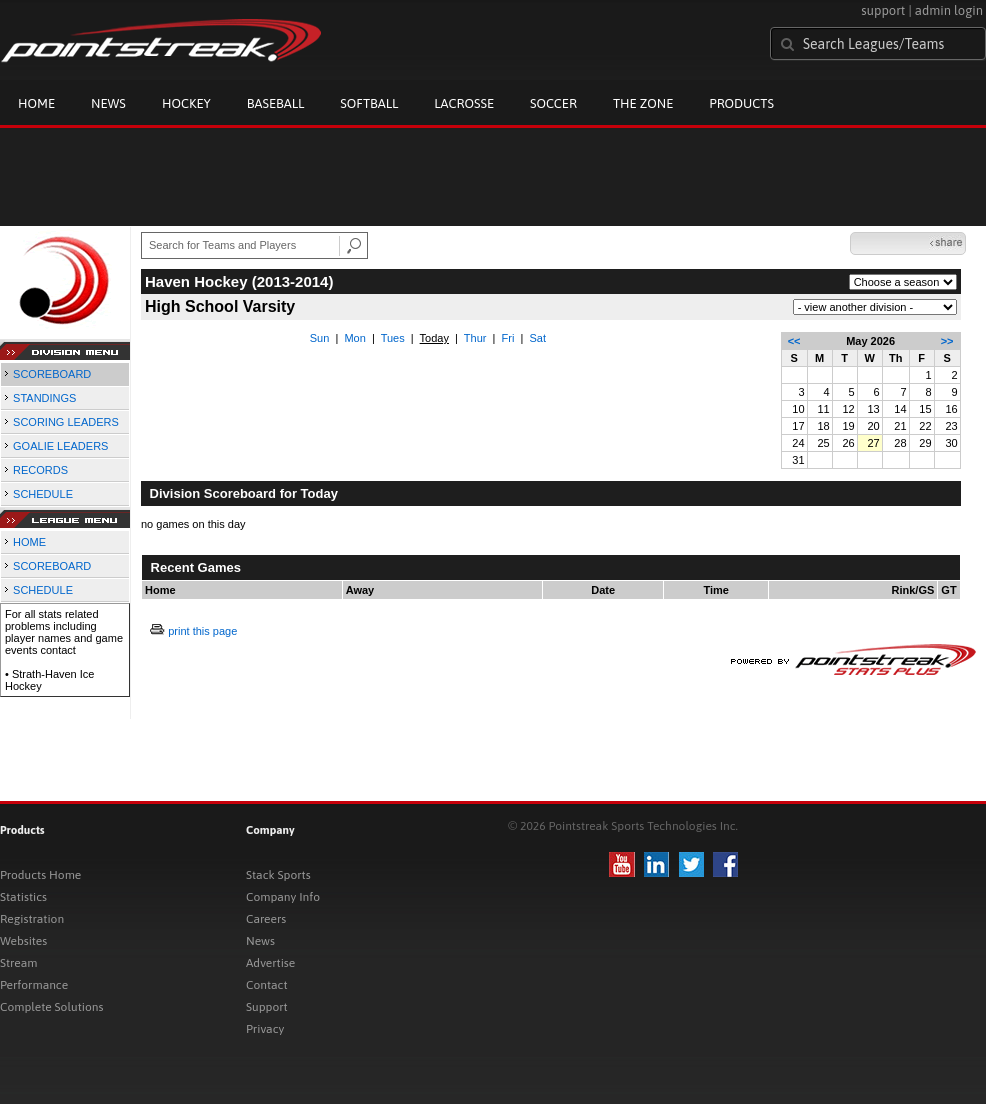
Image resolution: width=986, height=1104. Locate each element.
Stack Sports (278, 875)
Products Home (40, 875)
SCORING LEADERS (66, 422)
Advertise (270, 963)
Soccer (553, 103)
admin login (949, 10)
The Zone (643, 103)
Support (267, 1007)
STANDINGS (44, 398)
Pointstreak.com (161, 42)
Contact (267, 985)
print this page (202, 631)
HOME (29, 542)
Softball (369, 103)
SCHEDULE (43, 494)
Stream (18, 963)
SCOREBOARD (52, 374)
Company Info (283, 897)
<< (794, 341)
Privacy (265, 1029)
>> (947, 341)
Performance (34, 985)
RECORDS (40, 470)
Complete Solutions (51, 1007)
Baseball (276, 103)
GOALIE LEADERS (60, 446)
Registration (32, 919)
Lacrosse (464, 103)
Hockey (186, 103)
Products (741, 103)
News (108, 103)
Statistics (23, 897)
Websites (23, 941)
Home (36, 103)
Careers (266, 919)
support (883, 10)
